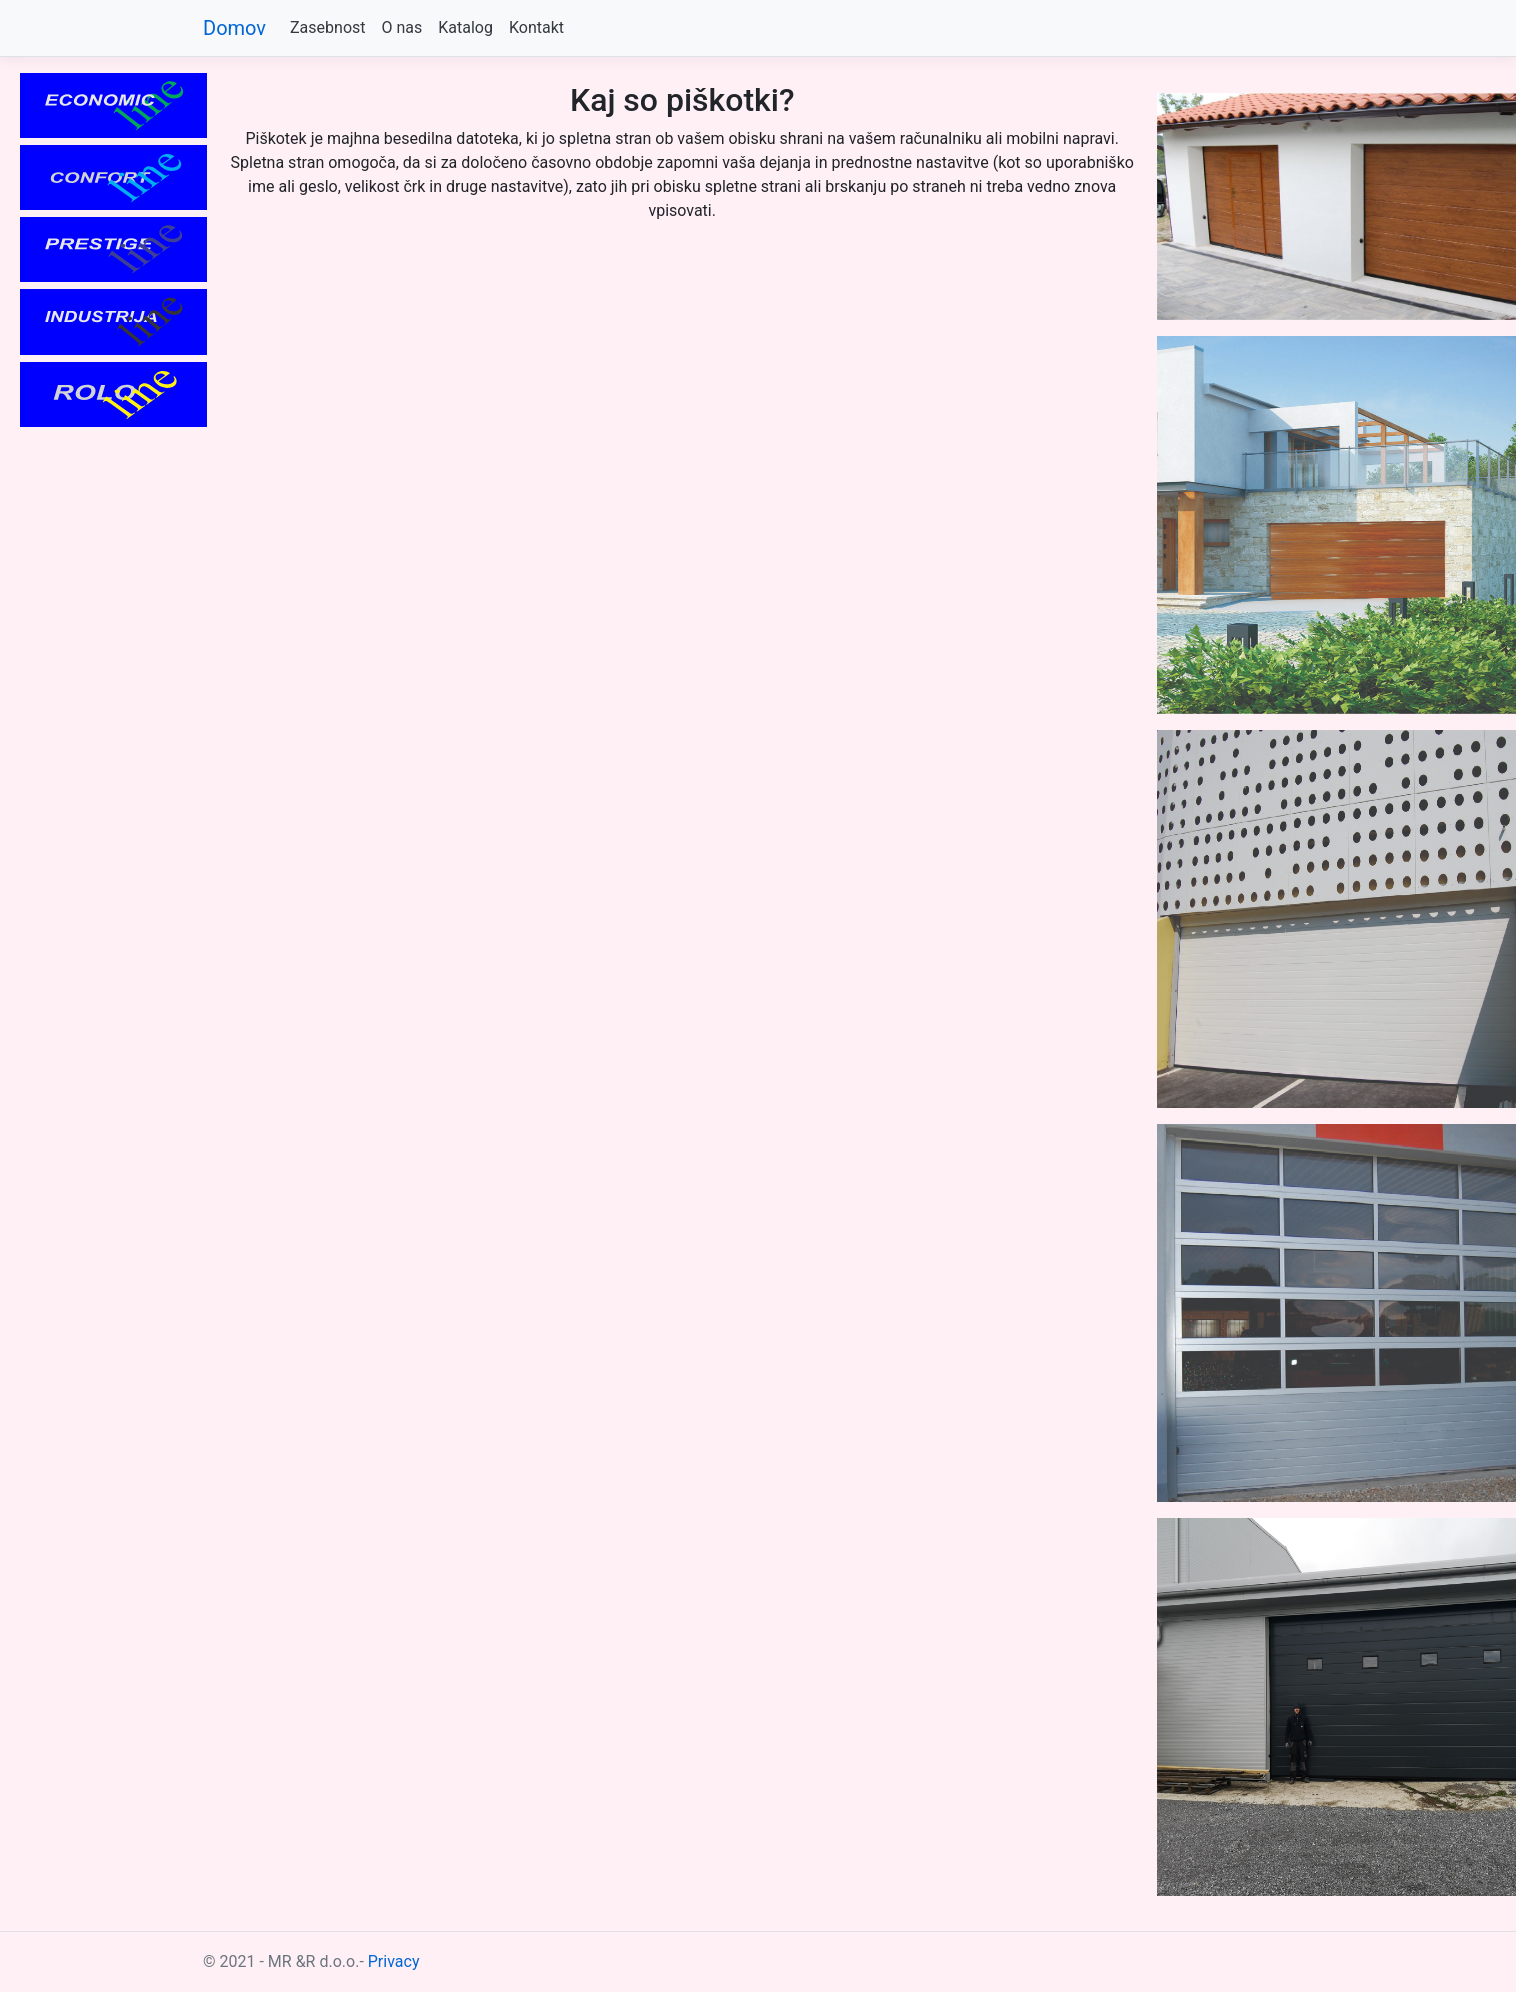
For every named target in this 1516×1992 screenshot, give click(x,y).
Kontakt (536, 27)
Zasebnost (327, 27)
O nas (402, 27)
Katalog (465, 27)
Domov (234, 28)
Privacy (394, 1961)
